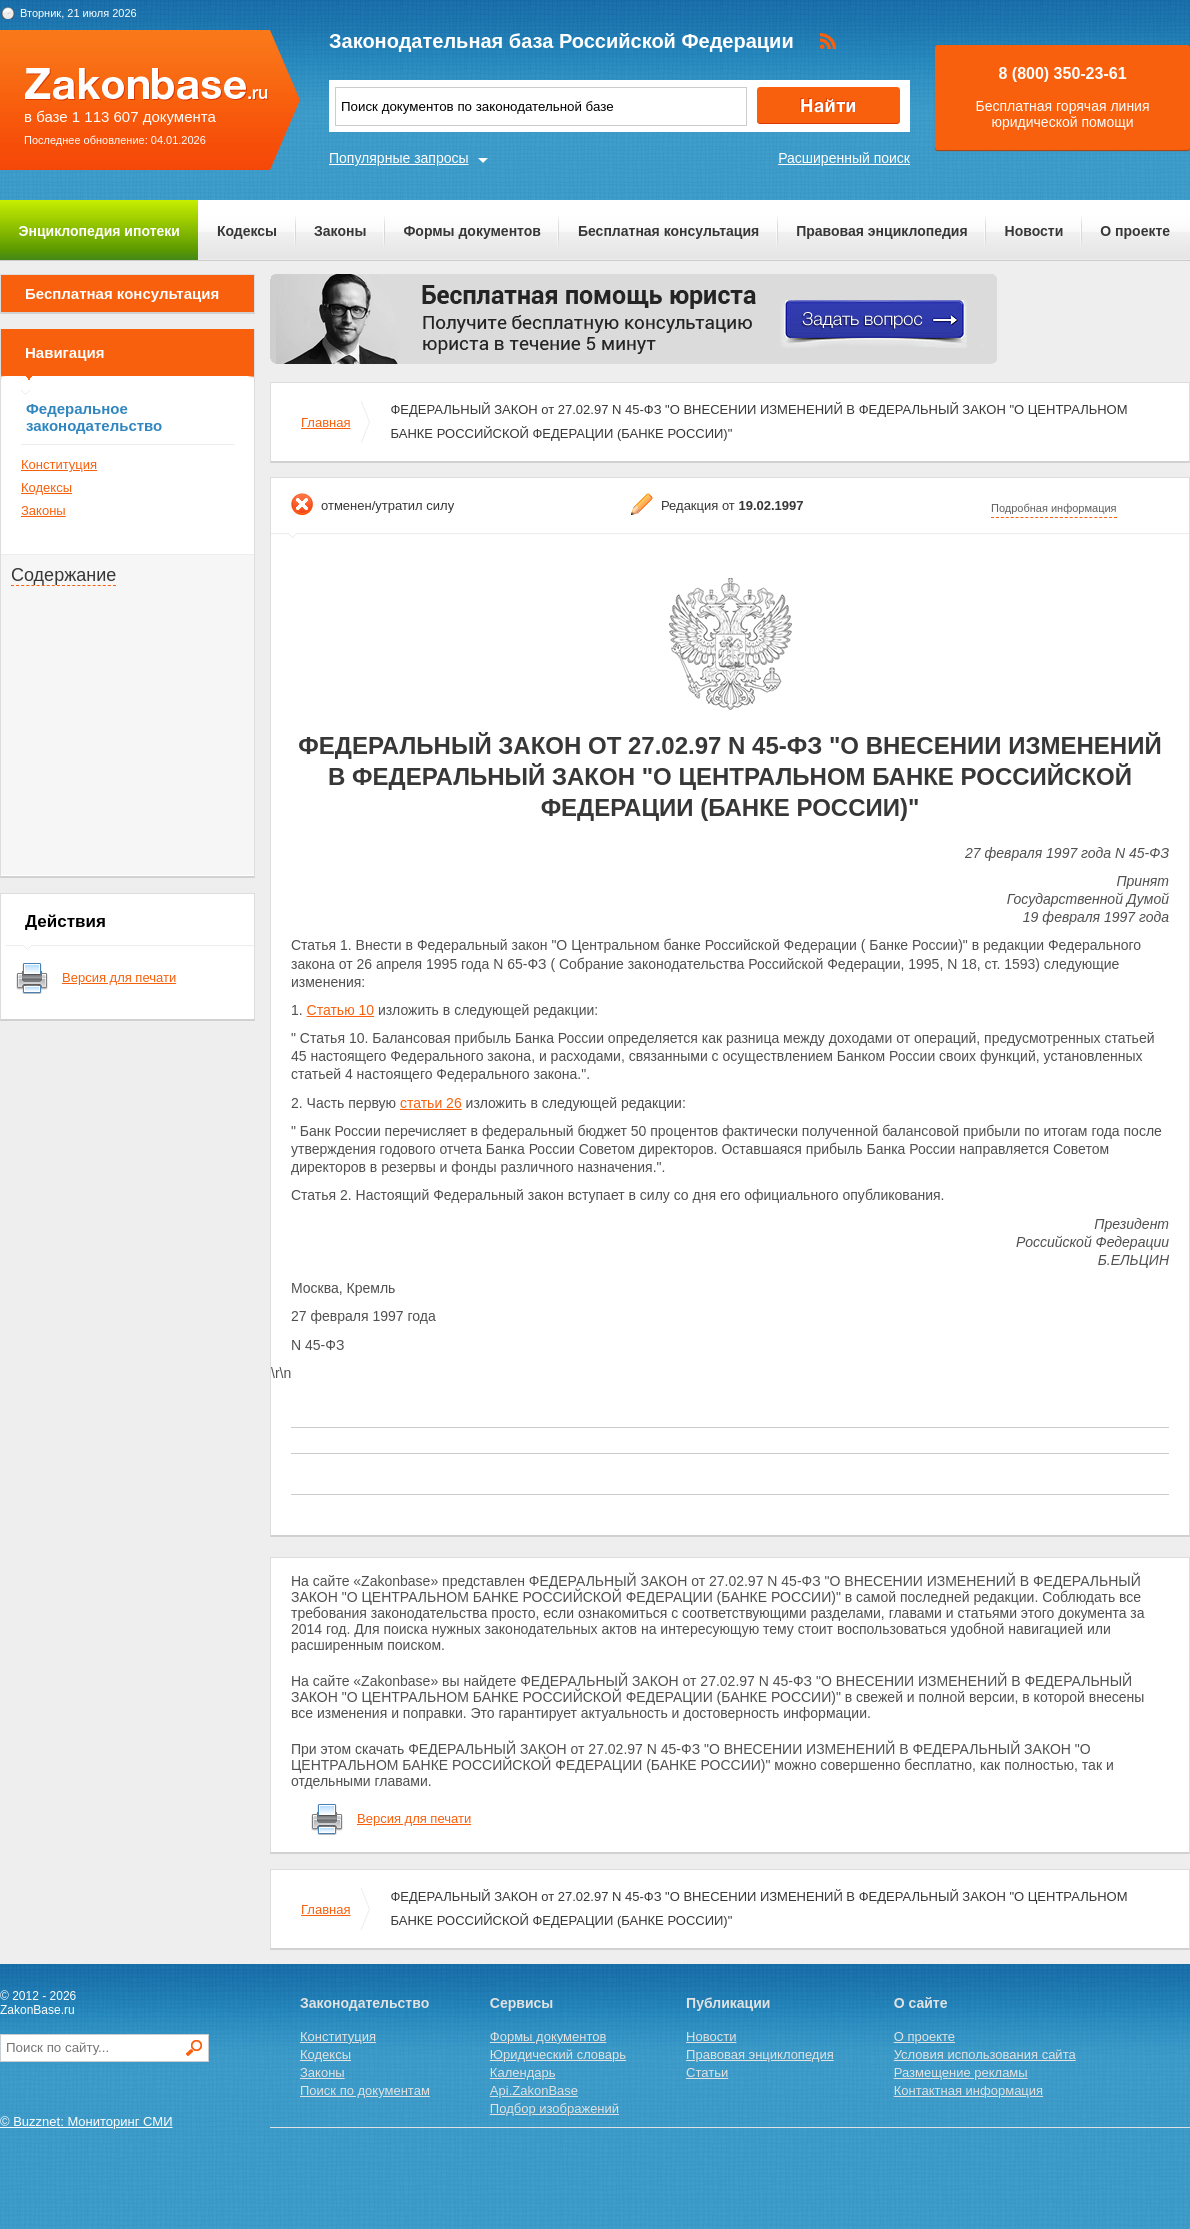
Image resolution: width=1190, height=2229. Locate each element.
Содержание (63, 575)
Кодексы (247, 231)
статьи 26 (431, 1103)
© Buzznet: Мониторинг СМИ (86, 2121)
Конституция (59, 464)
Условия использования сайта (985, 2054)
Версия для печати (119, 977)
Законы (340, 231)
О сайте (921, 2003)
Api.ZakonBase (534, 2090)
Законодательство (364, 2003)
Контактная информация (968, 2090)
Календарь (523, 2072)
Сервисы (521, 2003)
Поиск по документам (365, 2090)
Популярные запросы (399, 158)
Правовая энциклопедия (881, 231)
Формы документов (472, 231)
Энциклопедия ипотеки (99, 231)
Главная (325, 422)
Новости (1034, 231)
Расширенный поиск (844, 158)
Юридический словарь (558, 2054)
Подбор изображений (554, 2108)
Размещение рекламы (961, 2072)
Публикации (728, 2003)
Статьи (707, 2072)
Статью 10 (341, 1010)
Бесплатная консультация (668, 231)
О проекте (1135, 231)
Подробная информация (1054, 508)
